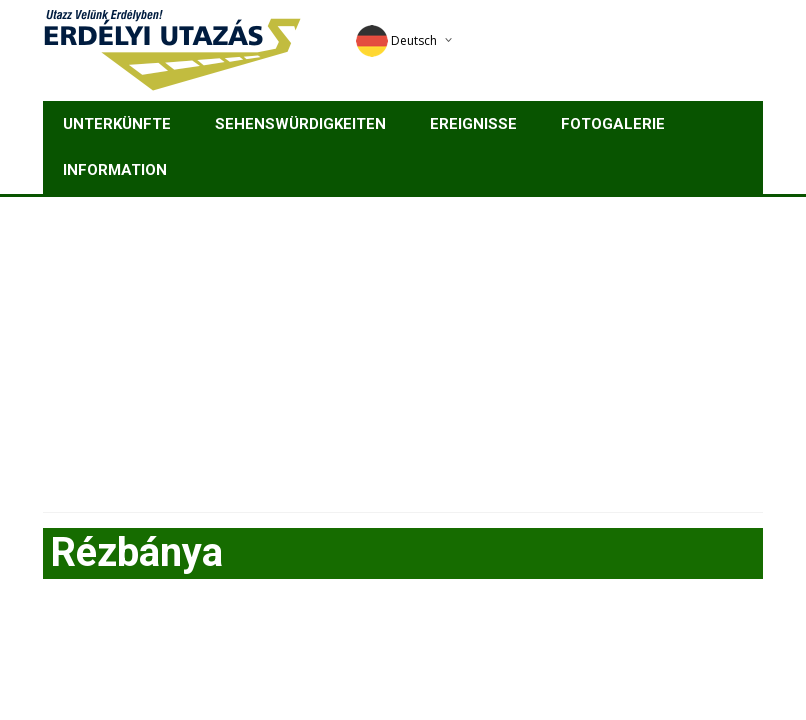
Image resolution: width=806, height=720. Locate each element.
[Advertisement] (403, 347)
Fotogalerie (613, 124)
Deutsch (396, 40)
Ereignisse (473, 124)
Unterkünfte (117, 124)
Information (115, 170)
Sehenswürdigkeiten (300, 124)
